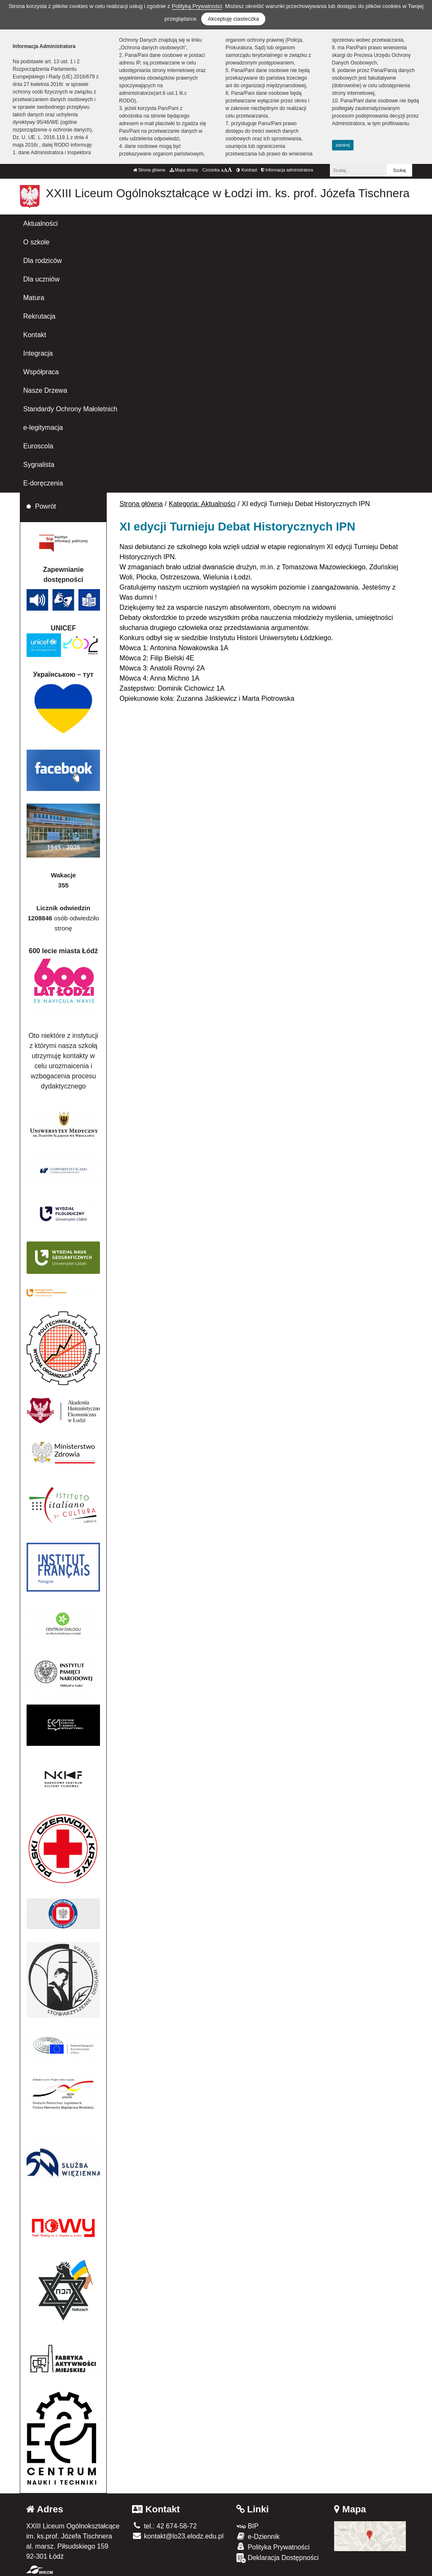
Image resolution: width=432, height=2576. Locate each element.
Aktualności (40, 223)
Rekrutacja (39, 316)
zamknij (342, 145)
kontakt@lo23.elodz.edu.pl (177, 2536)
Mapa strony (184, 170)
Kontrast (246, 170)
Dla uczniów (41, 279)
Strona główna (149, 170)
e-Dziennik (258, 2536)
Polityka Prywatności (273, 2547)
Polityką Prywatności (197, 6)
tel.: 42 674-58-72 (164, 2526)
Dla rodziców (42, 260)
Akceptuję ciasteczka (233, 19)
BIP (247, 2526)
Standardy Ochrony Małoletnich (70, 409)
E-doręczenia (43, 483)
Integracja (38, 353)
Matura (33, 297)
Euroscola (38, 446)
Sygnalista (38, 464)
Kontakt (34, 334)
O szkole (36, 242)
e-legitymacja (43, 427)
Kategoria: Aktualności (202, 503)
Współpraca (41, 371)
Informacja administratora (287, 170)
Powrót (45, 506)
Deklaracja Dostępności (277, 2558)
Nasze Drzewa (45, 390)
